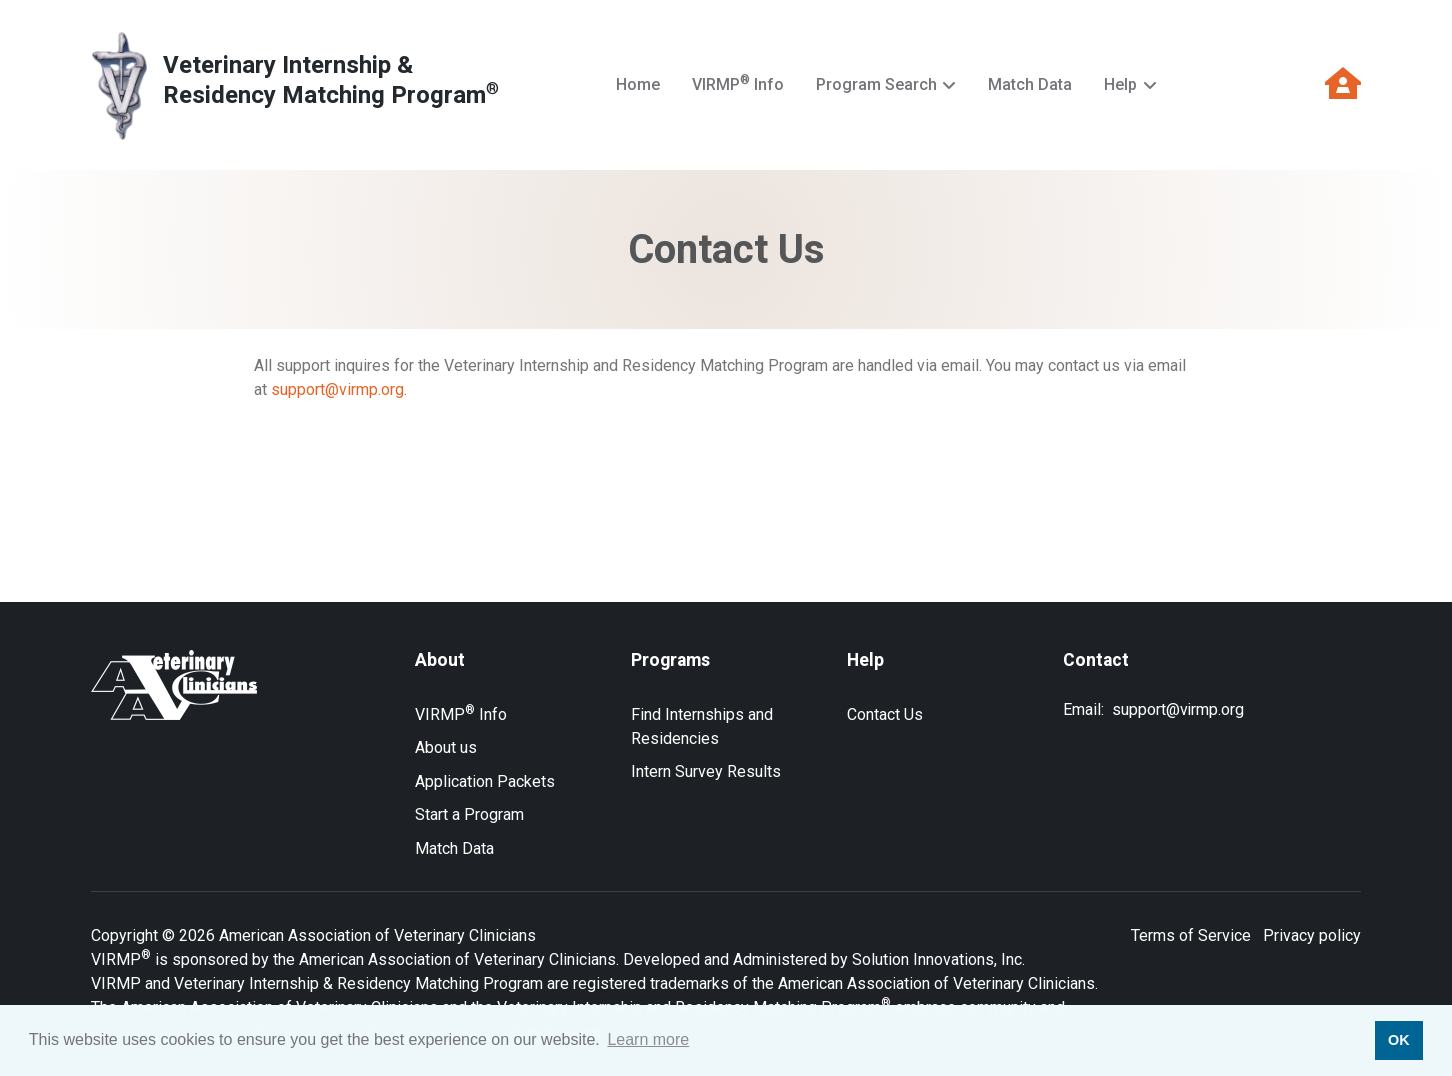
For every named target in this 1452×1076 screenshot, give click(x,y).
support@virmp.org (337, 389)
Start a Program (469, 814)
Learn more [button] (648, 1039)
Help (1120, 84)
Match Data (1030, 84)
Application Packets (485, 781)
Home (638, 84)
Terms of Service (1191, 935)
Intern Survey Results (706, 771)
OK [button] (1399, 1040)
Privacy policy (1312, 935)
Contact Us (885, 714)
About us (446, 747)
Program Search (876, 84)
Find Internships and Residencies (702, 726)
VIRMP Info (738, 83)
